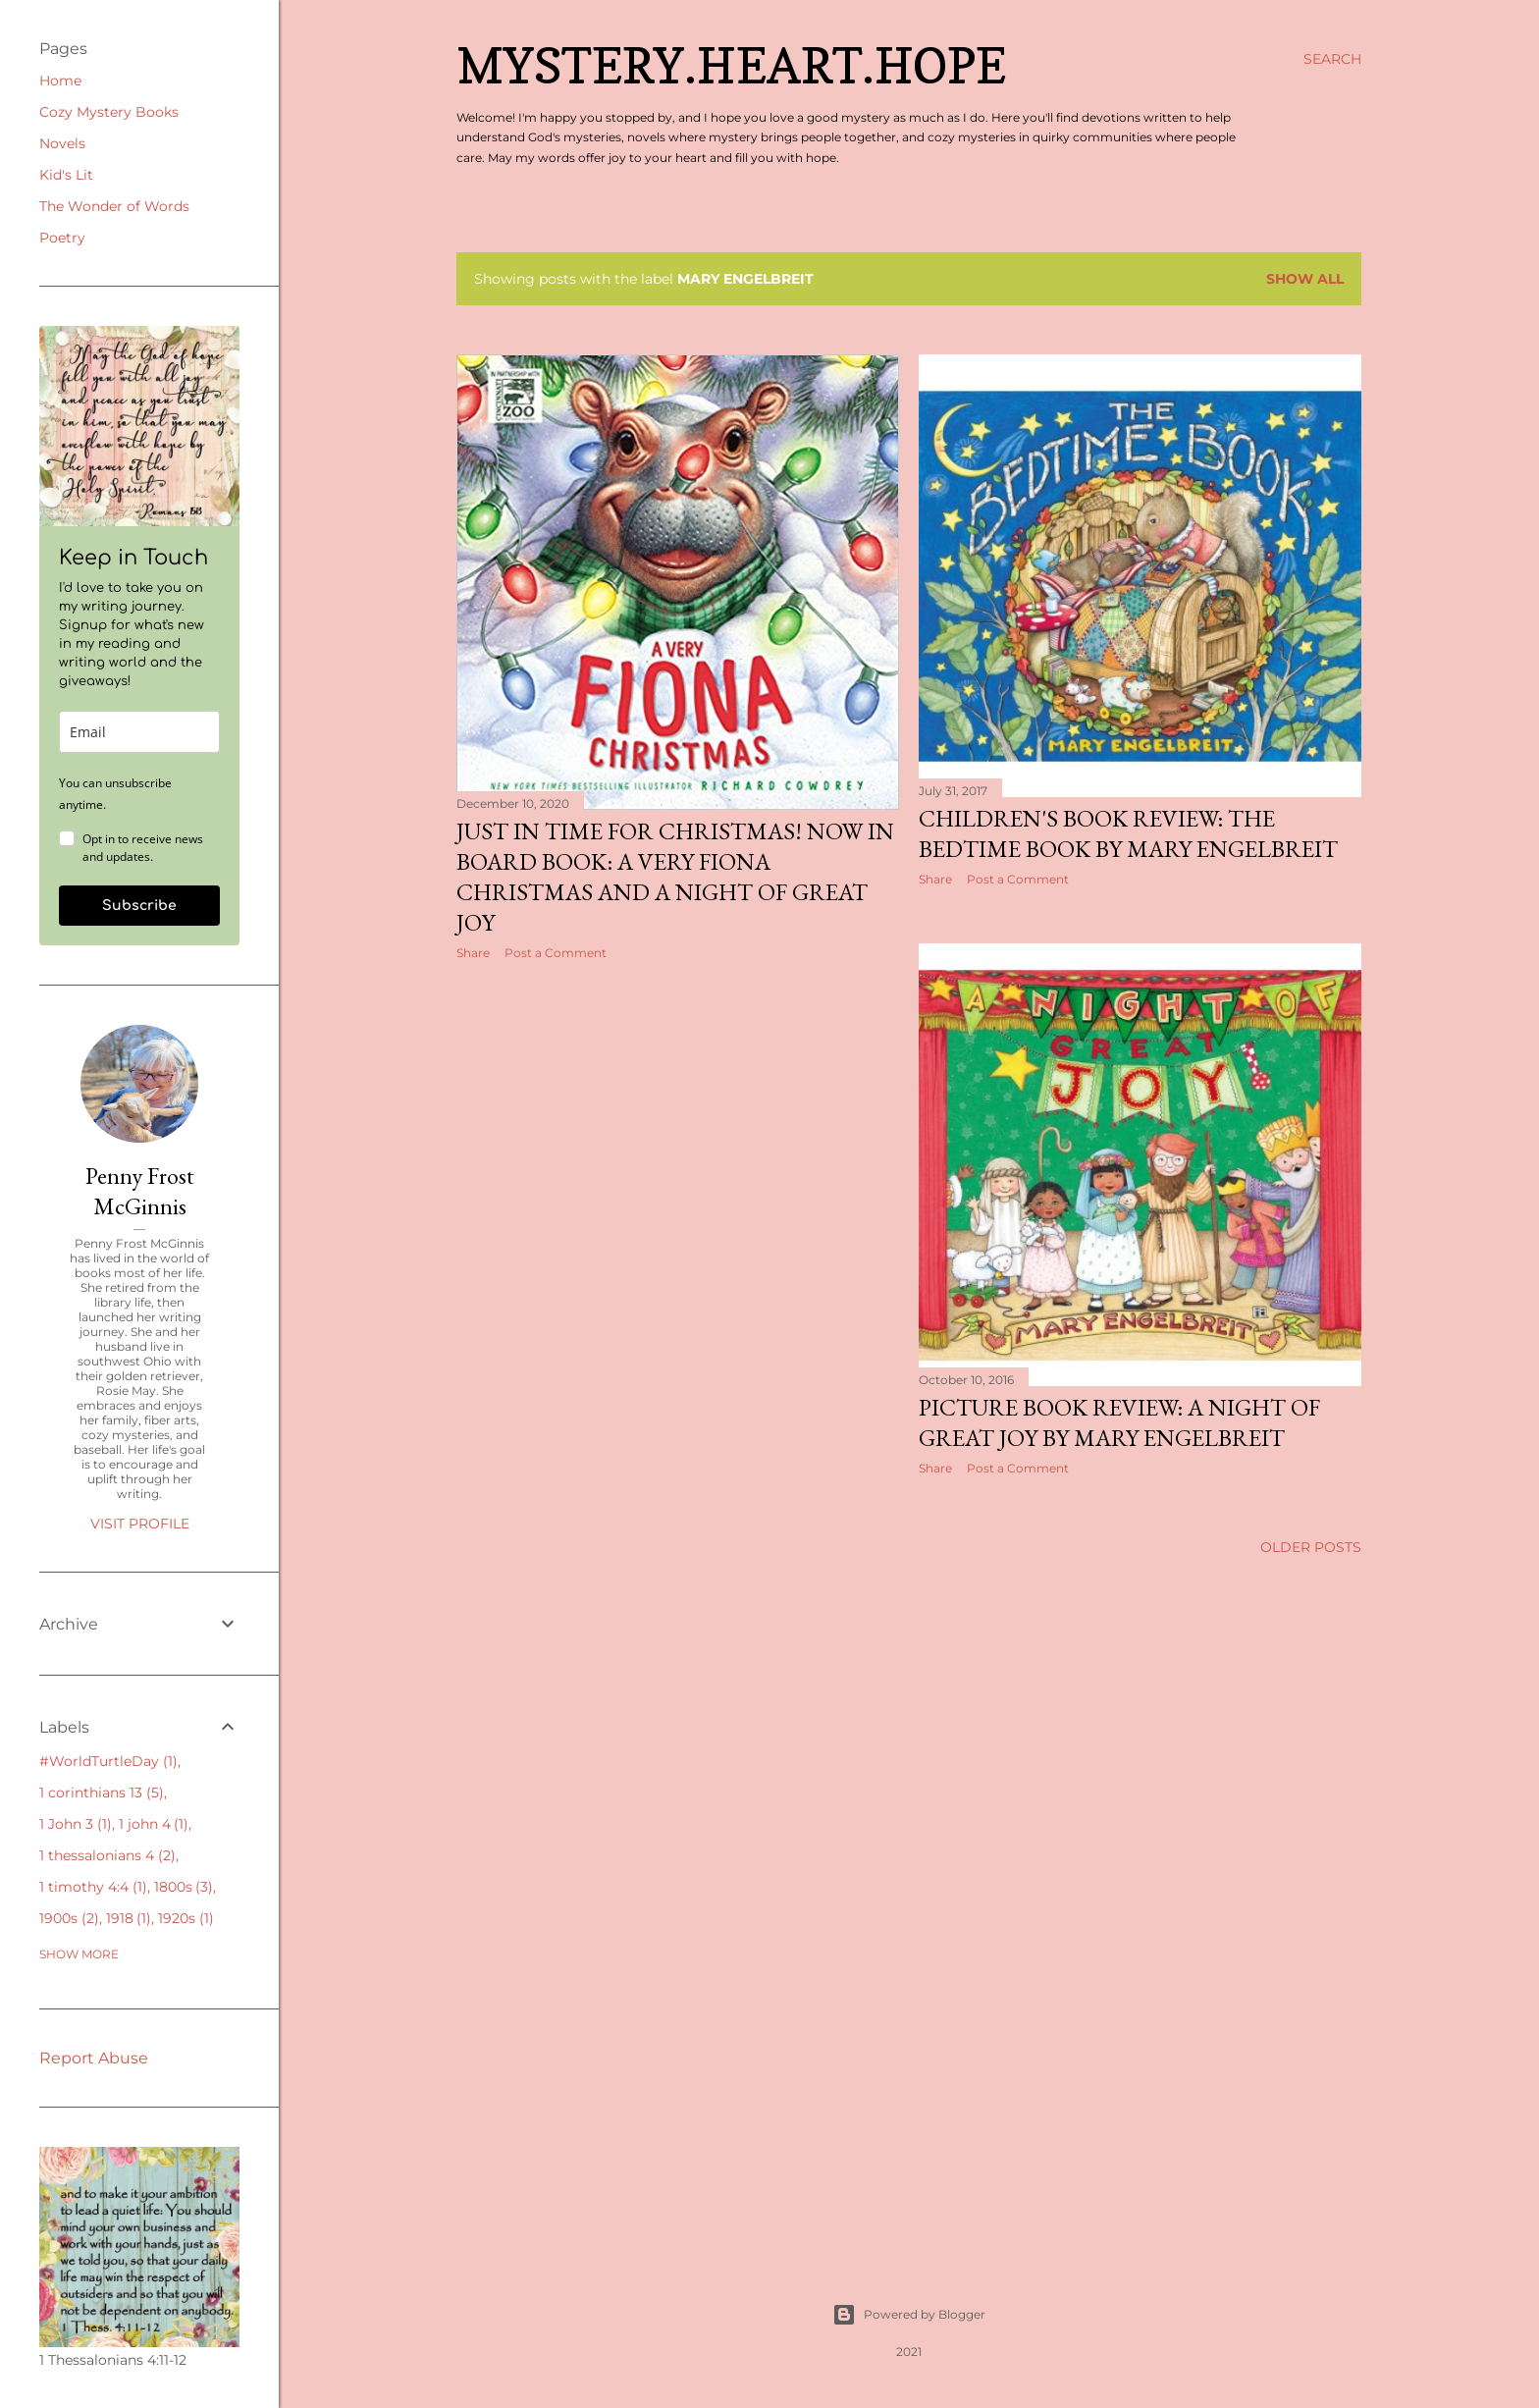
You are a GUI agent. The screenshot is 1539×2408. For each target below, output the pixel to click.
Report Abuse (93, 2058)
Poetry (62, 237)
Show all (1305, 279)
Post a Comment (555, 952)
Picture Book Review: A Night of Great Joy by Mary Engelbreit (1119, 1422)
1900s (69, 1918)
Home (60, 80)
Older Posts (1310, 1547)
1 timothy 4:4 (93, 1887)
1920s (186, 1918)
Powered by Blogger (908, 2315)
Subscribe (139, 905)
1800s (184, 1887)
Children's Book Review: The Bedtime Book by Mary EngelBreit (1128, 833)
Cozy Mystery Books (109, 112)
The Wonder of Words (114, 206)
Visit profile (139, 1523)
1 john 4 (154, 1824)
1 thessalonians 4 (107, 1855)
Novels (62, 143)
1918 (129, 1918)
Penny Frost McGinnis (139, 1190)
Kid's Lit (66, 175)
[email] (139, 732)
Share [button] (473, 952)
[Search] (1332, 58)
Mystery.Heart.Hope (731, 65)
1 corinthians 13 (101, 1792)
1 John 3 (75, 1824)
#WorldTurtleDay (108, 1761)
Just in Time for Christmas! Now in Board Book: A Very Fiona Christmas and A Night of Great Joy (675, 876)
